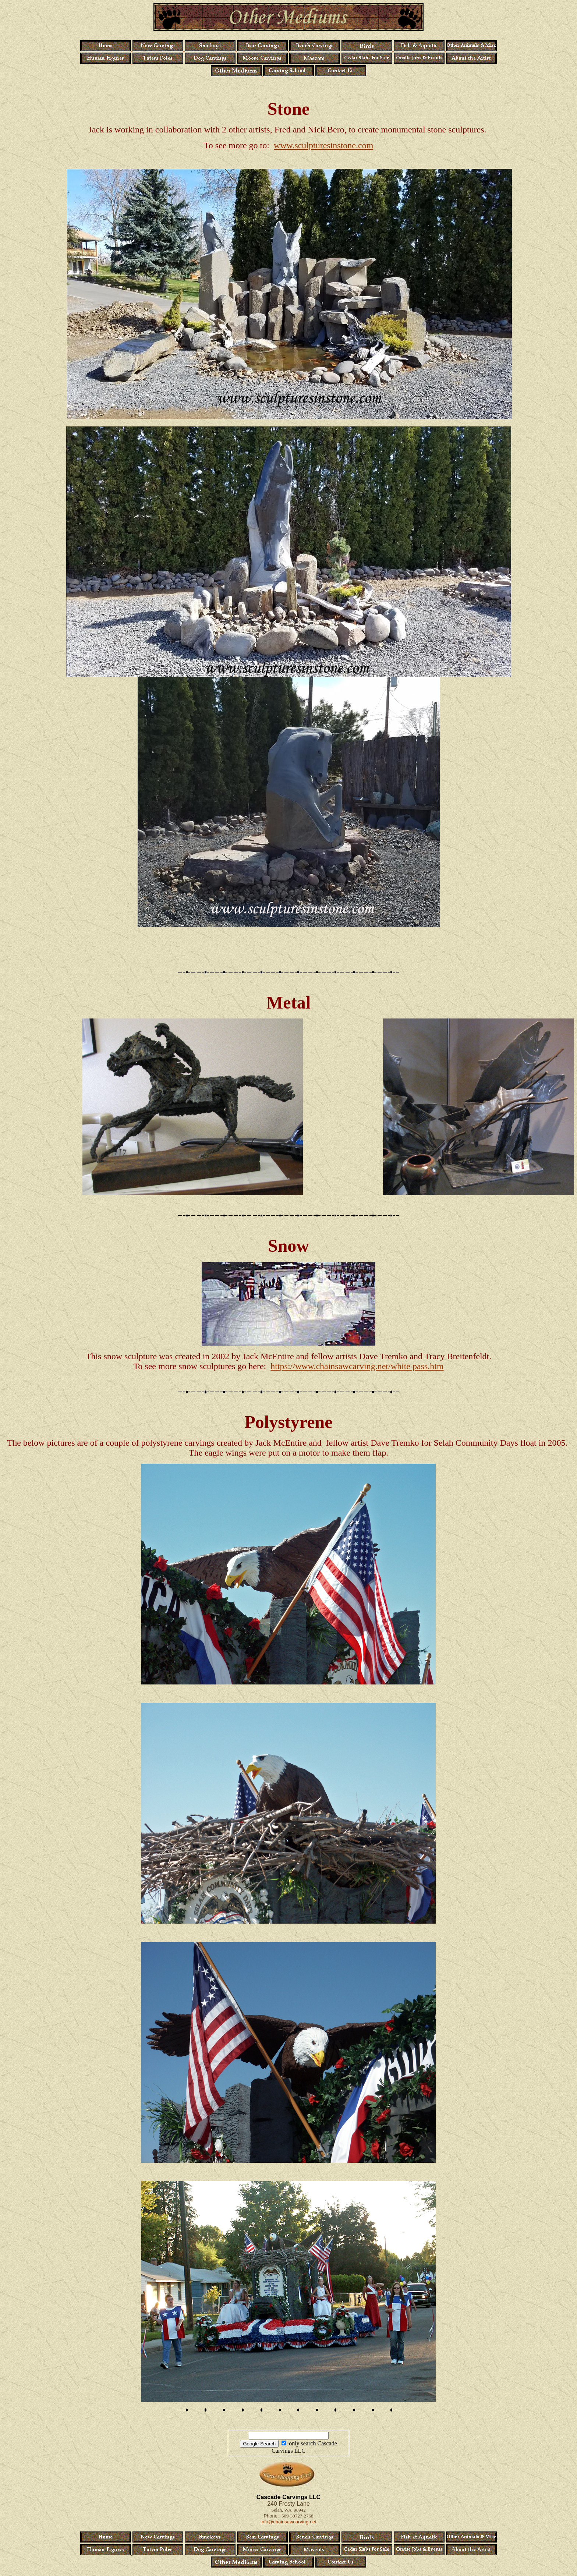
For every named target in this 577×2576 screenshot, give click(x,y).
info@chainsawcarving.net (288, 2521)
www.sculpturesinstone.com (323, 145)
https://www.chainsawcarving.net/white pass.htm (356, 1366)
